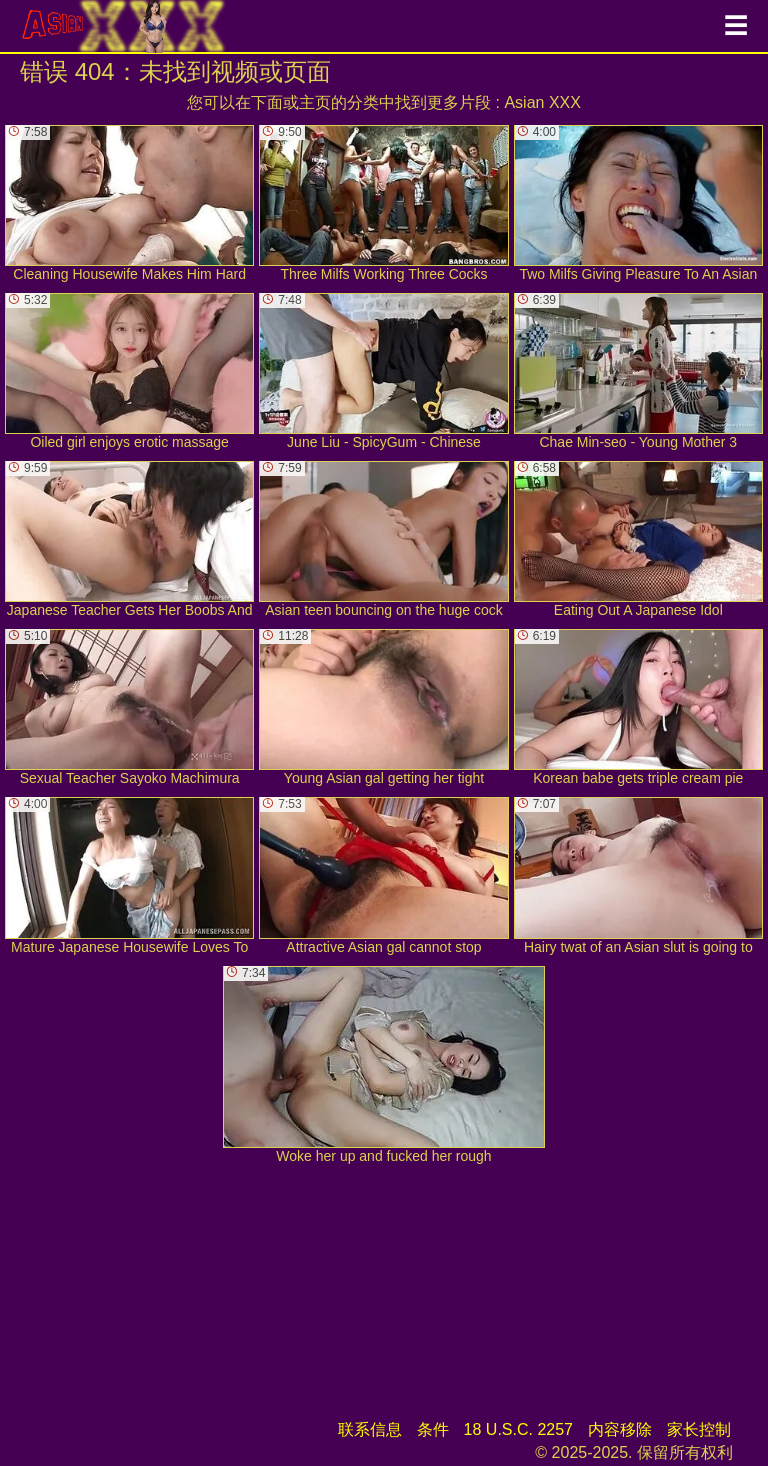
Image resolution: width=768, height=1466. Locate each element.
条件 (433, 1429)
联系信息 (370, 1429)
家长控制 (699, 1429)
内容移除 (620, 1429)
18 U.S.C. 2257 (518, 1429)
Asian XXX (542, 102)
